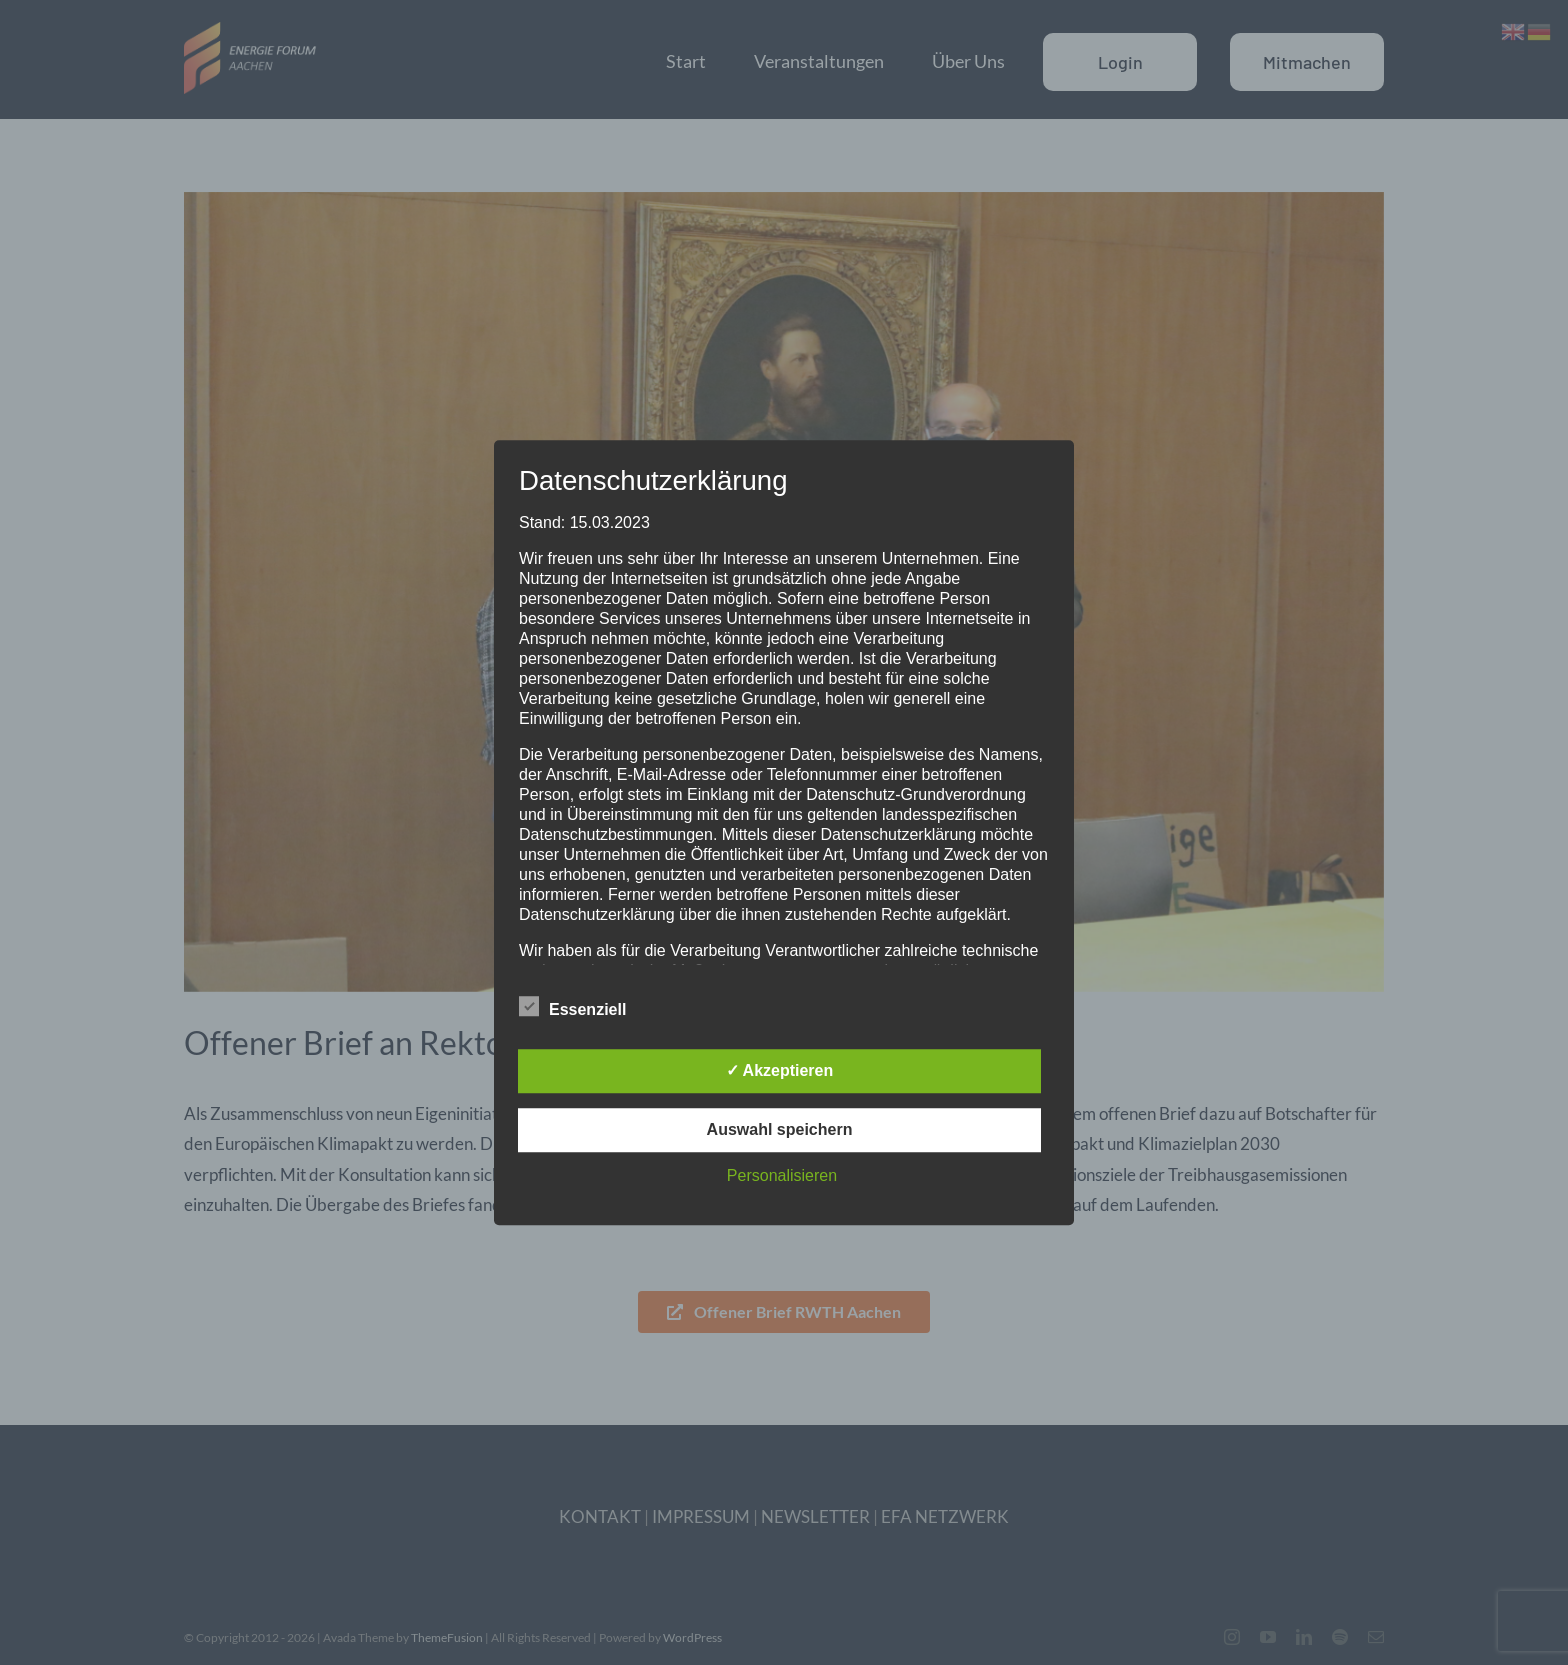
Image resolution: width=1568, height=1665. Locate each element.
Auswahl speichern (780, 1129)
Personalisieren (782, 1175)
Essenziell (572, 1007)
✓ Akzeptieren (780, 1070)
